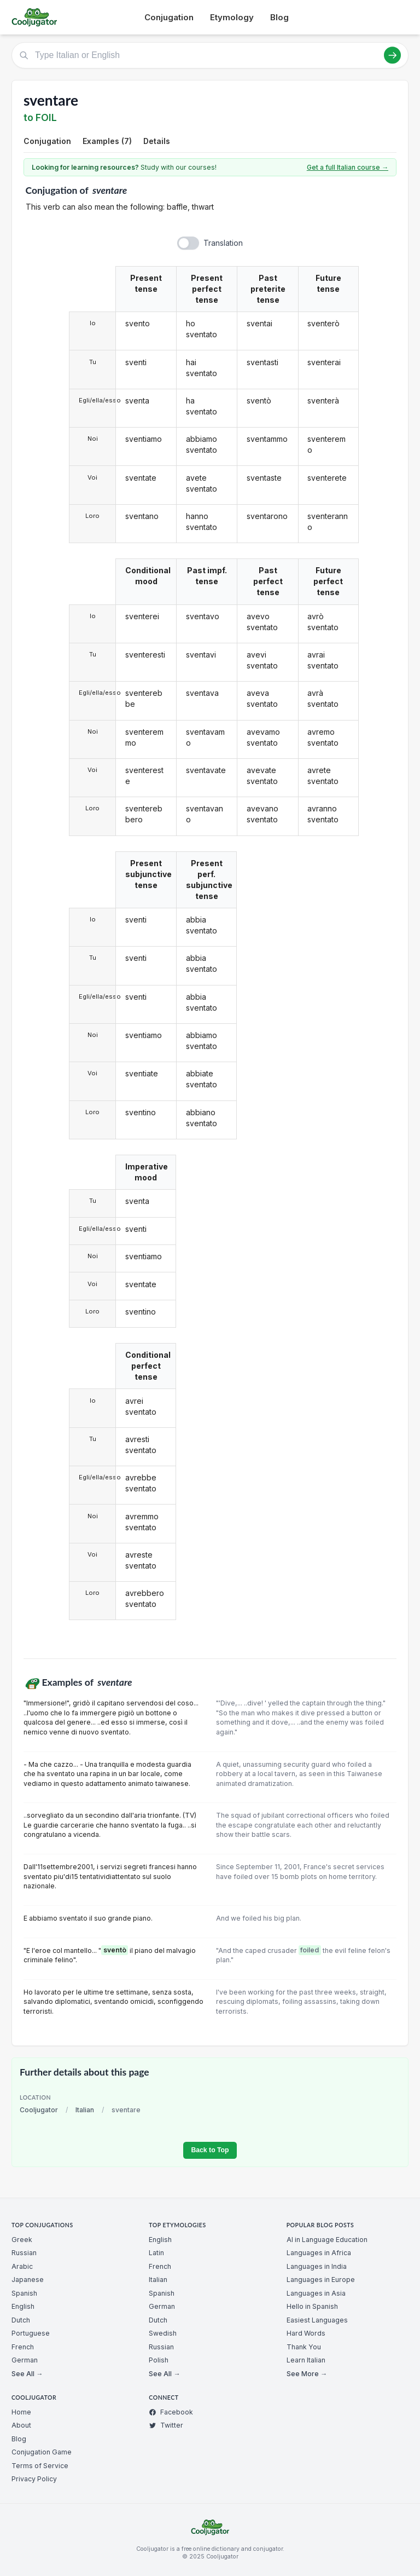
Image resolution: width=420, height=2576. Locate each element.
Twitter (166, 2425)
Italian (84, 2110)
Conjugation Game (41, 2452)
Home (21, 2412)
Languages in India (317, 2266)
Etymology (232, 17)
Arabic (22, 2266)
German (24, 2360)
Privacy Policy (34, 2479)
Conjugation (169, 17)
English (22, 2306)
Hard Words (306, 2333)
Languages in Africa (319, 2253)
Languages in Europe (321, 2279)
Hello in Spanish (312, 2306)
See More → (307, 2374)
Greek (21, 2239)
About (21, 2425)
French (22, 2347)
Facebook (171, 2412)
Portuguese (30, 2333)
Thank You (304, 2347)
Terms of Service (39, 2466)
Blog (279, 17)
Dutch (20, 2320)
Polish (158, 2360)
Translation (223, 242)
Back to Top (210, 2150)
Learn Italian (306, 2360)
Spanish (24, 2293)
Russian (24, 2253)
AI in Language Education (327, 2239)
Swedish (163, 2333)
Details (156, 141)
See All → (27, 2374)
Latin (156, 2253)
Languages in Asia (316, 2293)
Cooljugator (39, 2110)
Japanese (27, 2279)
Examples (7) (107, 141)
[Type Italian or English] (210, 55)
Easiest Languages (317, 2320)
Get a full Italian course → (347, 167)
